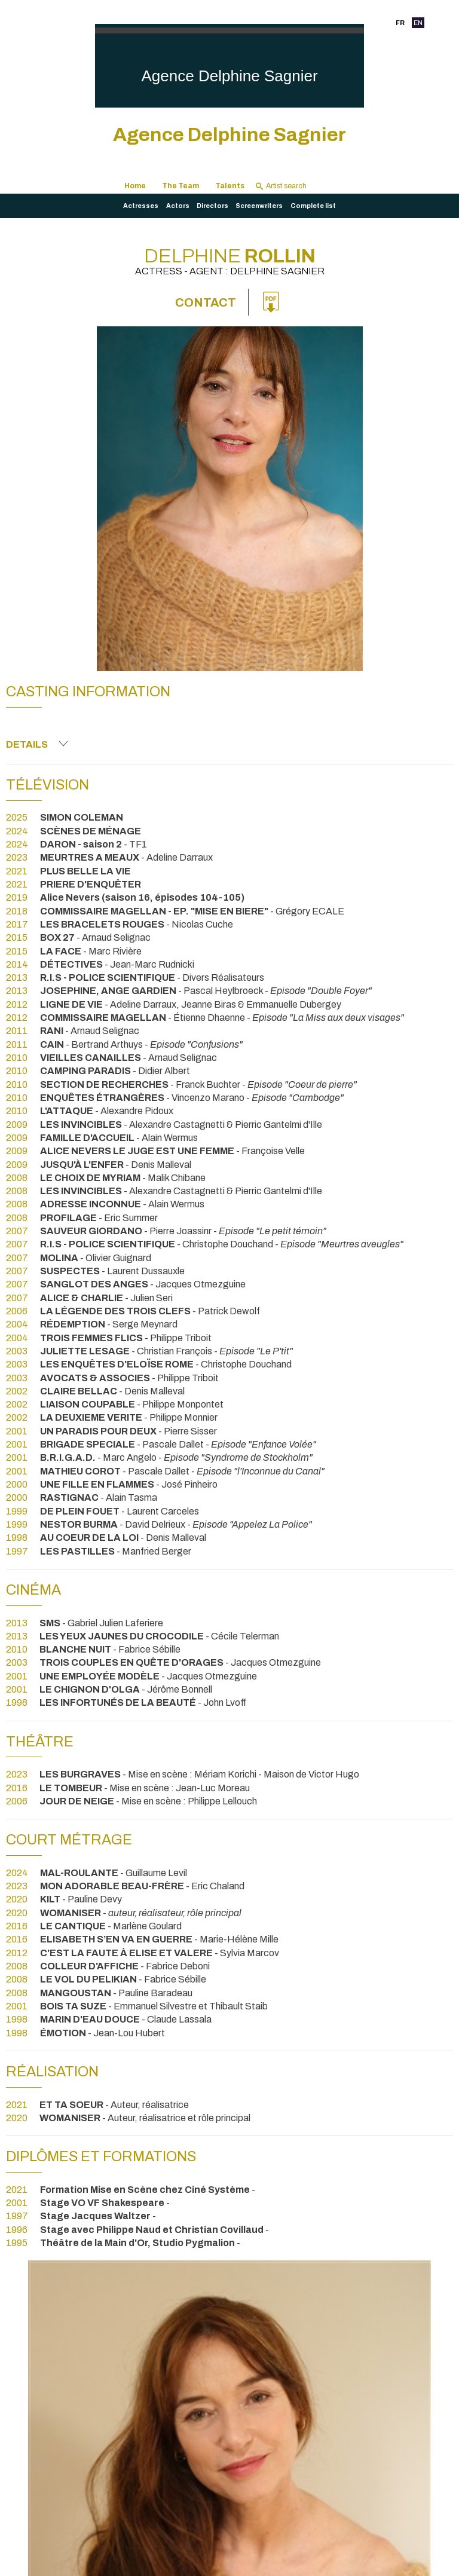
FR (400, 22)
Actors (177, 206)
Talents (229, 186)
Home (135, 186)
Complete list (313, 206)
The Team (180, 186)
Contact (205, 302)
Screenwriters (259, 206)
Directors (212, 206)
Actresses (140, 206)
